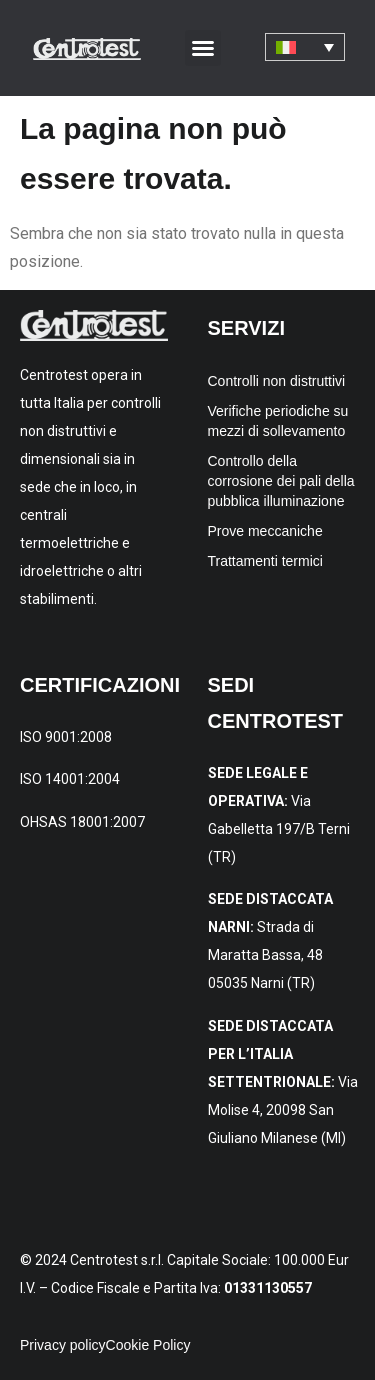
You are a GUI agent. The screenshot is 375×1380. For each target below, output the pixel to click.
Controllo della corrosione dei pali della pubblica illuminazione (281, 481)
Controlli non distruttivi (277, 381)
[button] (203, 48)
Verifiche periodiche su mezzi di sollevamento (278, 421)
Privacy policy (63, 1345)
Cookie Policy (148, 1345)
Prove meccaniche (265, 531)
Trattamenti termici (265, 561)
